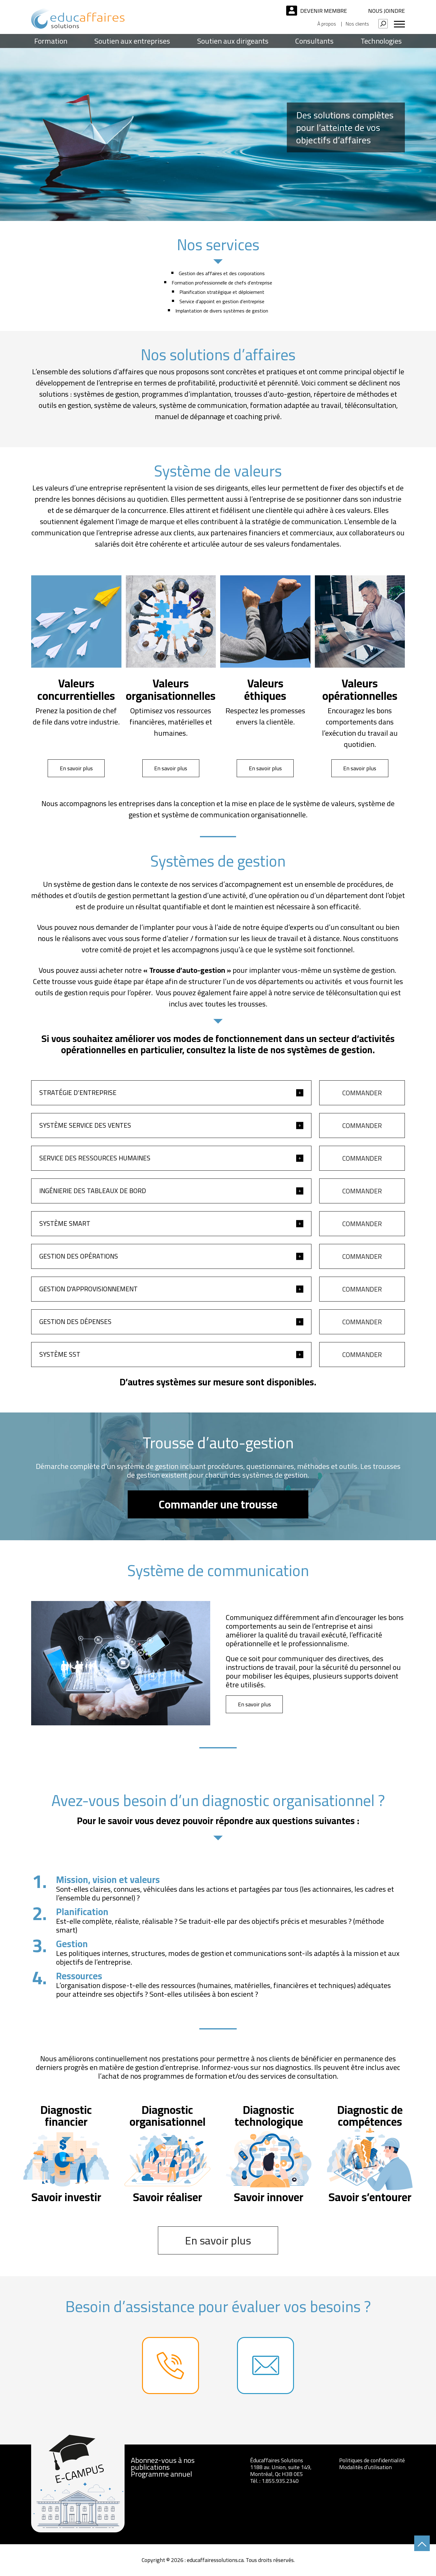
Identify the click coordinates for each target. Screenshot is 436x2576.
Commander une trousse (218, 1504)
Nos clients (357, 23)
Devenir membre (323, 11)
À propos (326, 23)
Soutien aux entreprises (132, 41)
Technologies (381, 41)
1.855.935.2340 (280, 2481)
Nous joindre (386, 11)
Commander (362, 1093)
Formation (50, 41)
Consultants (314, 41)
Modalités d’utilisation (365, 2467)
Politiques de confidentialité (372, 2460)
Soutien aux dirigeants (232, 41)
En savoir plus (76, 768)
